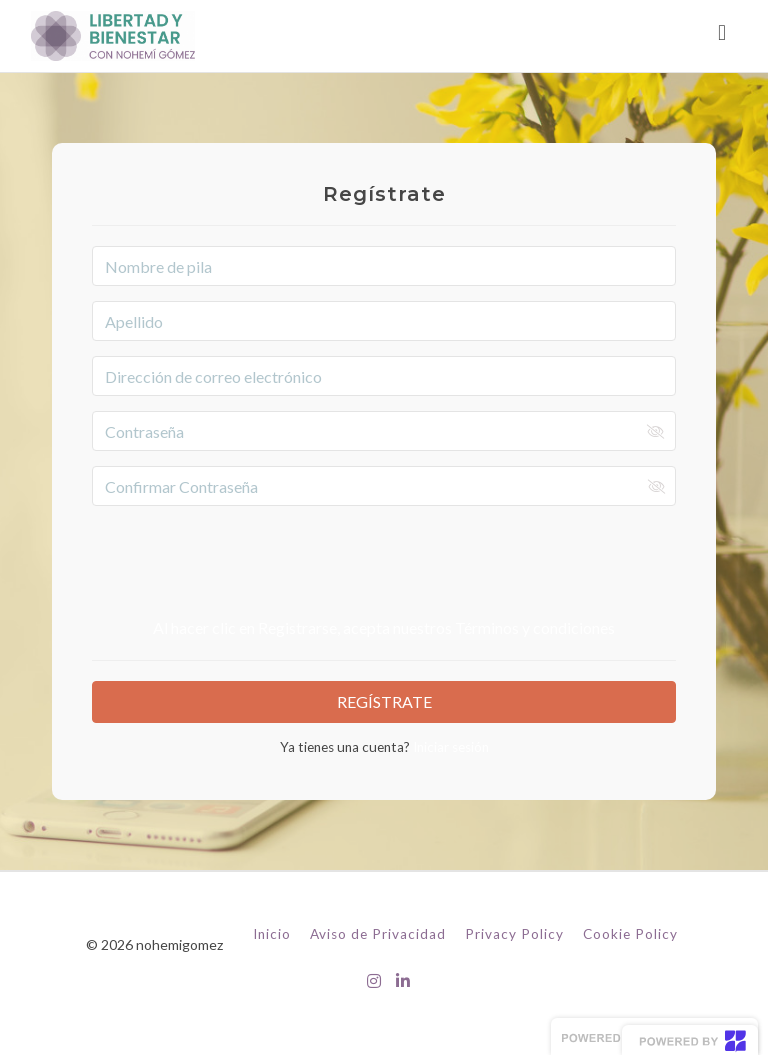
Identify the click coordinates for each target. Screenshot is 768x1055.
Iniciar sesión (449, 747)
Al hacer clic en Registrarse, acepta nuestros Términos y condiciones (384, 627)
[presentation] (384, 560)
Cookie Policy (630, 934)
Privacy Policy (514, 934)
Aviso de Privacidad (378, 934)
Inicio (272, 934)
